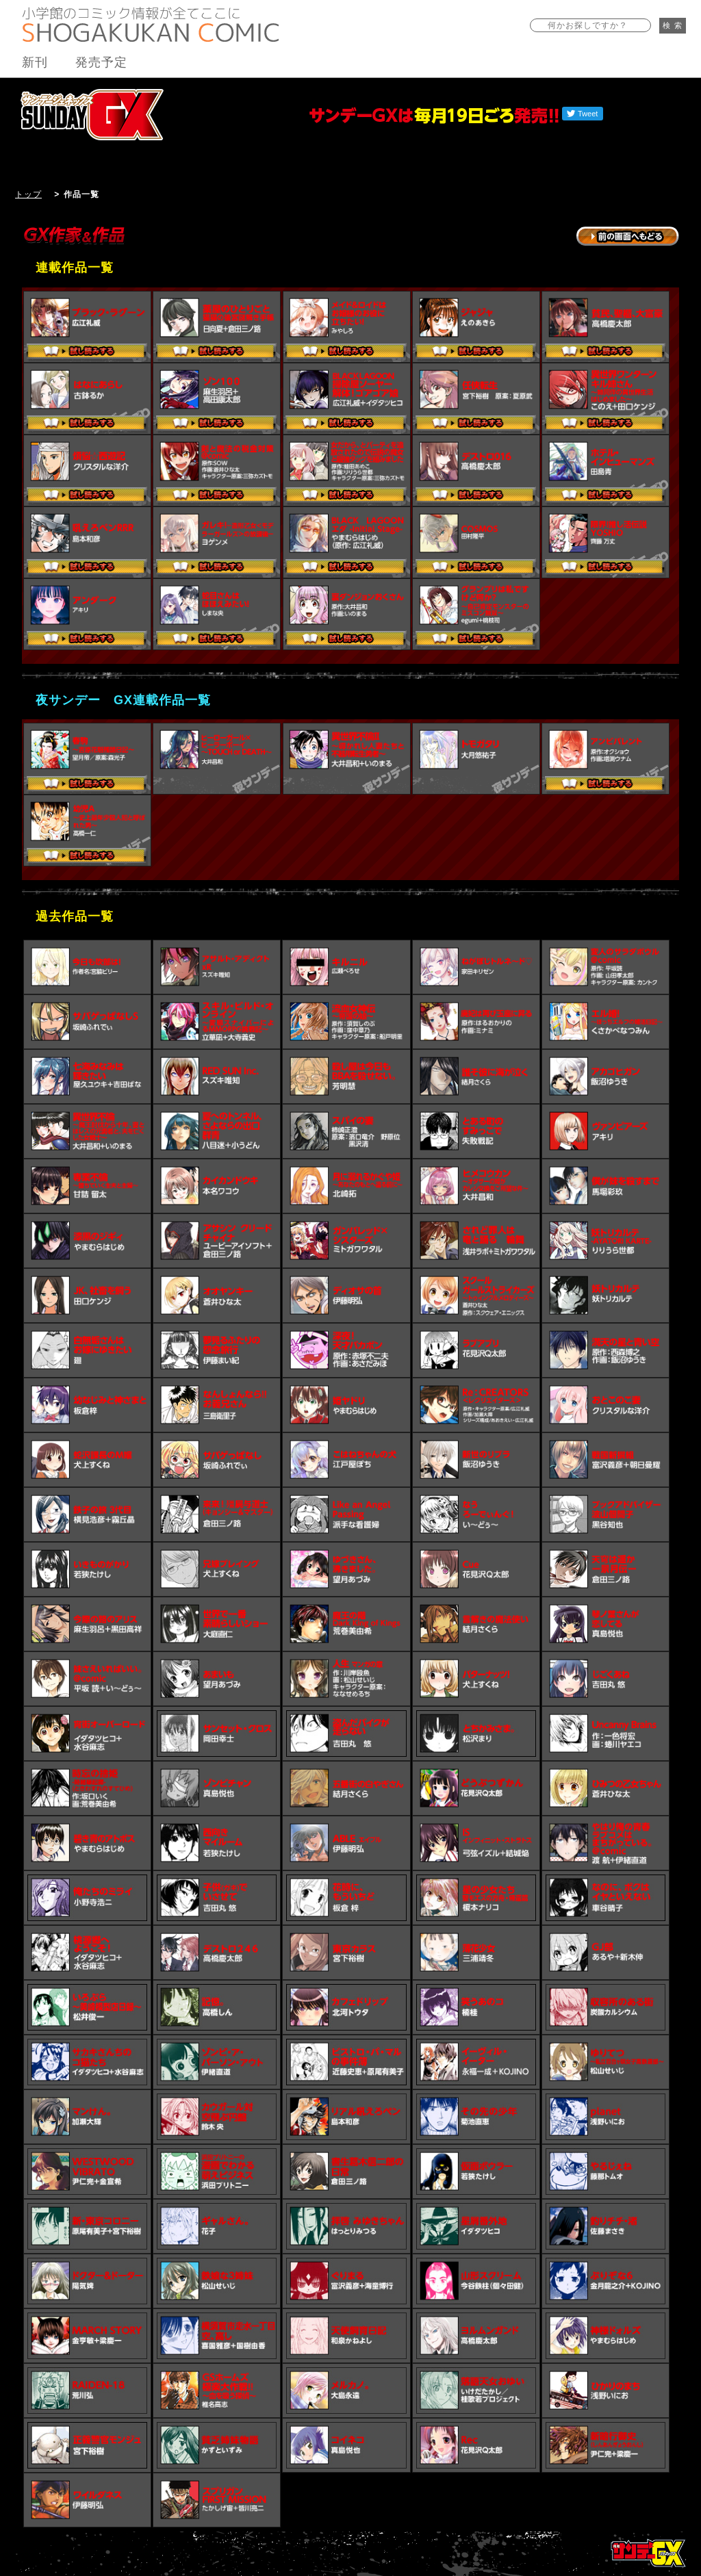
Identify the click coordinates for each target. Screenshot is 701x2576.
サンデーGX (92, 114)
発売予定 (101, 62)
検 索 (673, 25)
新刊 (35, 62)
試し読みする (87, 352)
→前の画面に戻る (627, 236)
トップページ (648, 2552)
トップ (28, 194)
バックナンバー (640, 87)
